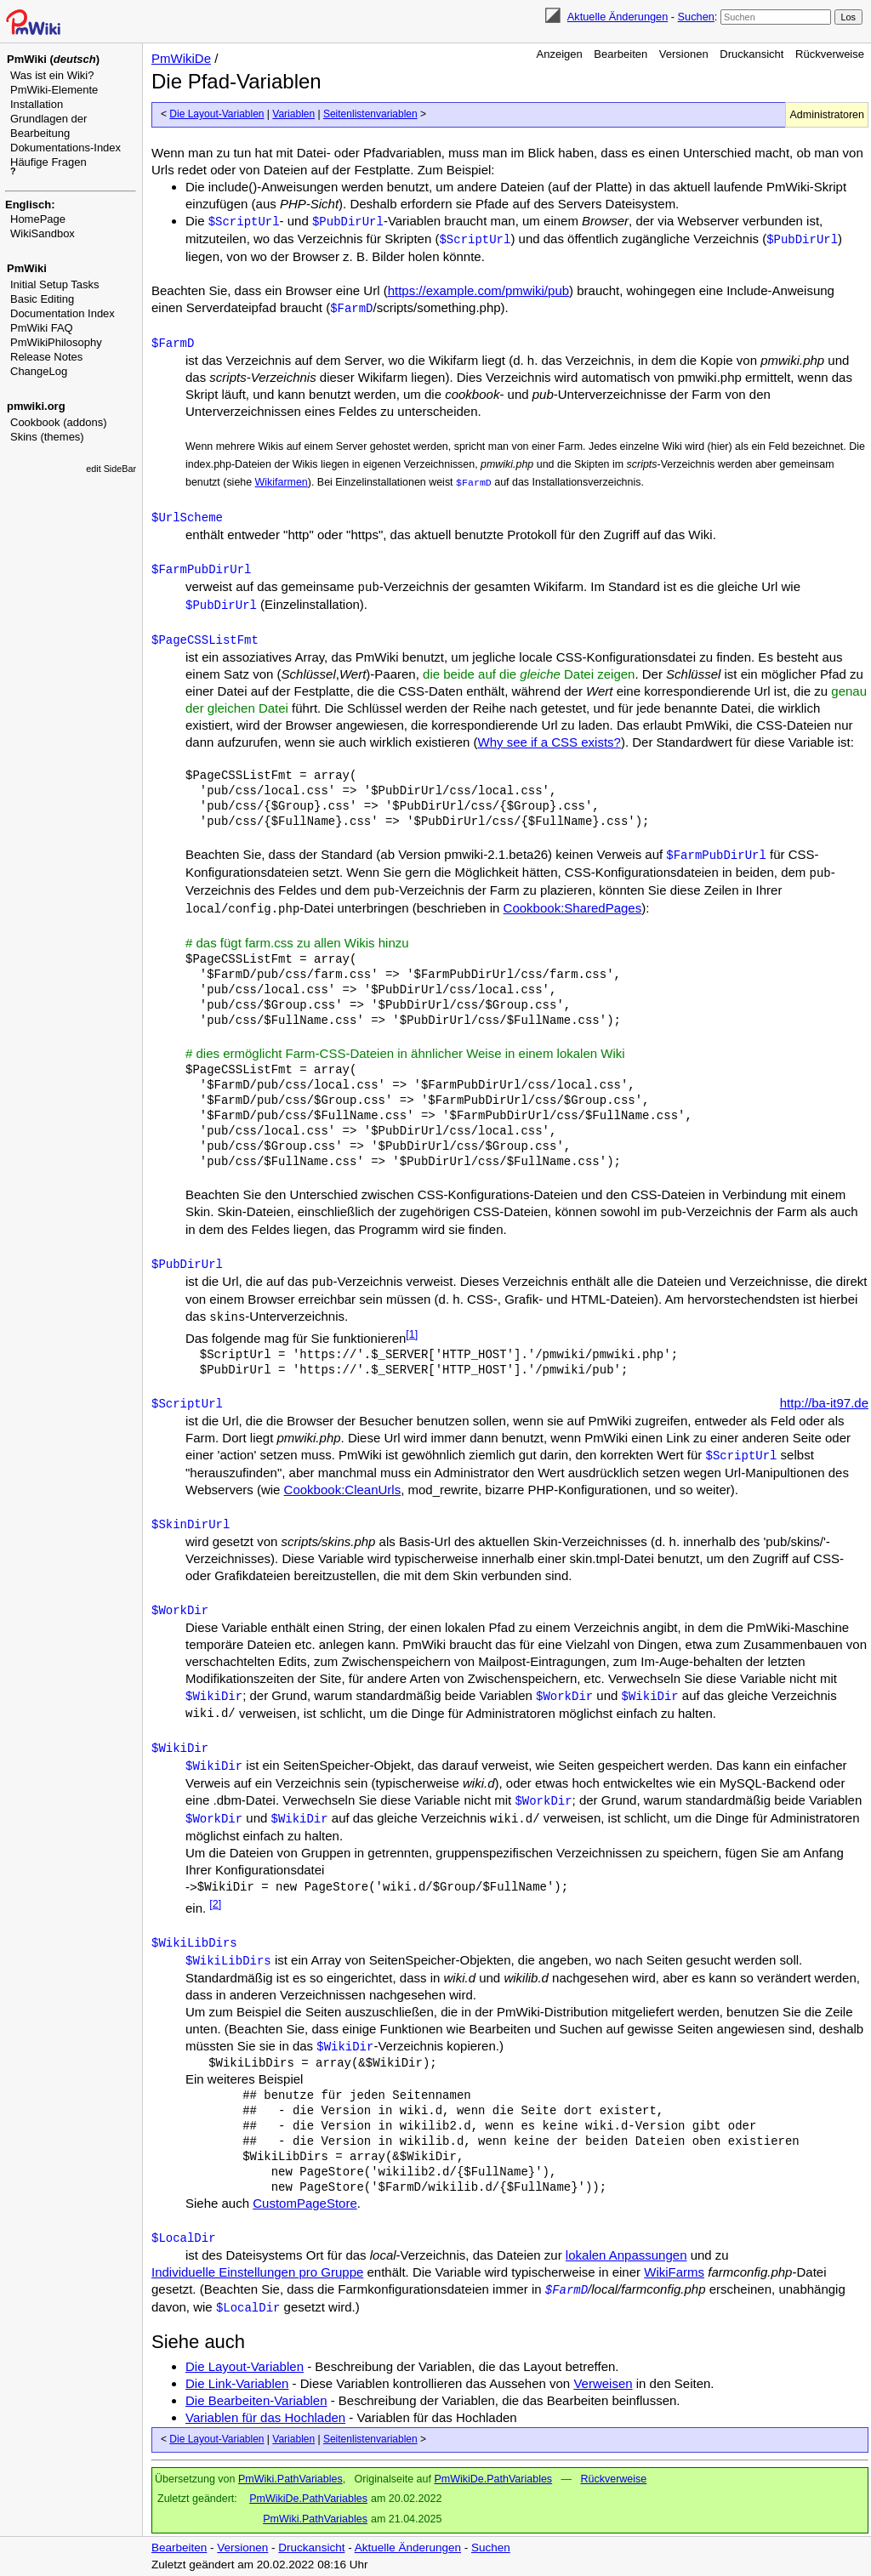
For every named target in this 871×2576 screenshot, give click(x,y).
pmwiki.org (36, 406)
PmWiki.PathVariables (290, 2479)
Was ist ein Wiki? (52, 75)
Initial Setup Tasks (55, 284)
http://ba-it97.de (824, 1403)
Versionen (684, 54)
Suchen (696, 16)
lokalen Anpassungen (626, 2255)
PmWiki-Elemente (54, 89)
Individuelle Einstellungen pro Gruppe (257, 2272)
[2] (215, 1904)
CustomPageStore (305, 2203)
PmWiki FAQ (41, 327)
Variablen (293, 114)
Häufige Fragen (48, 162)
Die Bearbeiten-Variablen (256, 2400)
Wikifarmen (281, 482)
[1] (412, 1334)
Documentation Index (62, 313)
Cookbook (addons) (58, 422)
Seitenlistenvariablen (370, 114)
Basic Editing (42, 299)
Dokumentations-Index (65, 147)
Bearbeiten (620, 54)
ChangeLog (38, 371)
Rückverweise (829, 54)
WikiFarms (674, 2272)
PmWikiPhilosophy (56, 342)
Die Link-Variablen (236, 2383)
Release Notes (46, 356)
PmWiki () (53, 59)
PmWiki (27, 268)
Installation (36, 104)
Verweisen (602, 2383)
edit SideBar (111, 468)
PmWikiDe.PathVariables (493, 2479)
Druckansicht (751, 54)
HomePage (37, 219)
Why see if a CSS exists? (549, 742)
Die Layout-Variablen (216, 114)
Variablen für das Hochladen (265, 2417)
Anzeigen (560, 54)
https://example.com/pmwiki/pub (478, 290)
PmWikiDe (181, 58)
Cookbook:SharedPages (573, 908)
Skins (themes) (47, 436)
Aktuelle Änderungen (617, 16)
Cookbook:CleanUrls (342, 1489)
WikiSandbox (42, 233)
